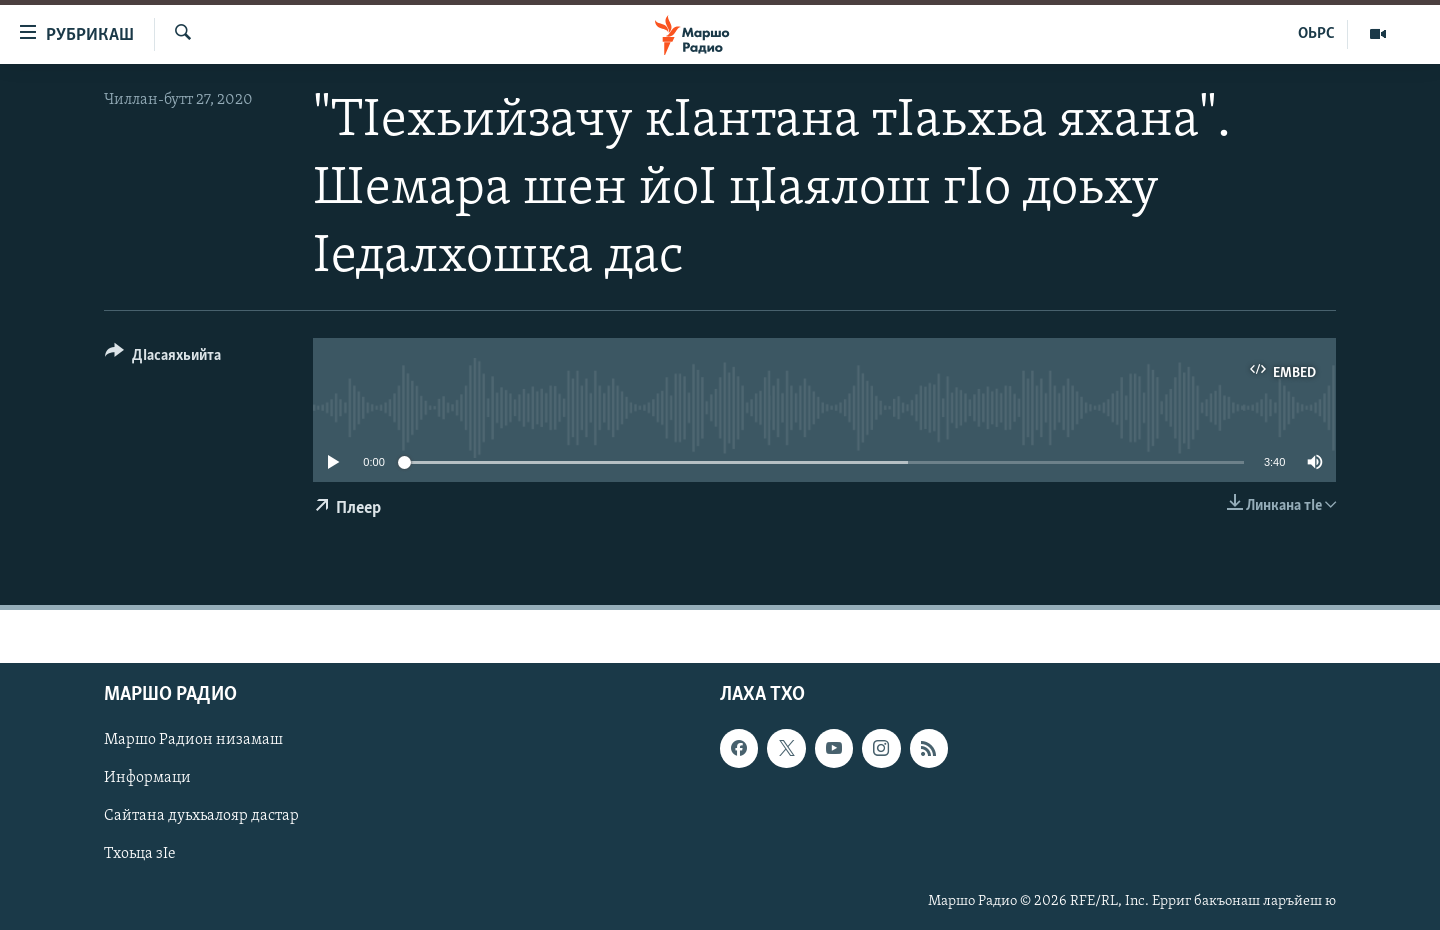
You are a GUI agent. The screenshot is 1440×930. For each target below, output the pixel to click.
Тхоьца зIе (140, 855)
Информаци (147, 779)
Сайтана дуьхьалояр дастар (201, 817)
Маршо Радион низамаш (193, 741)
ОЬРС (1316, 34)
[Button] (163, 358)
